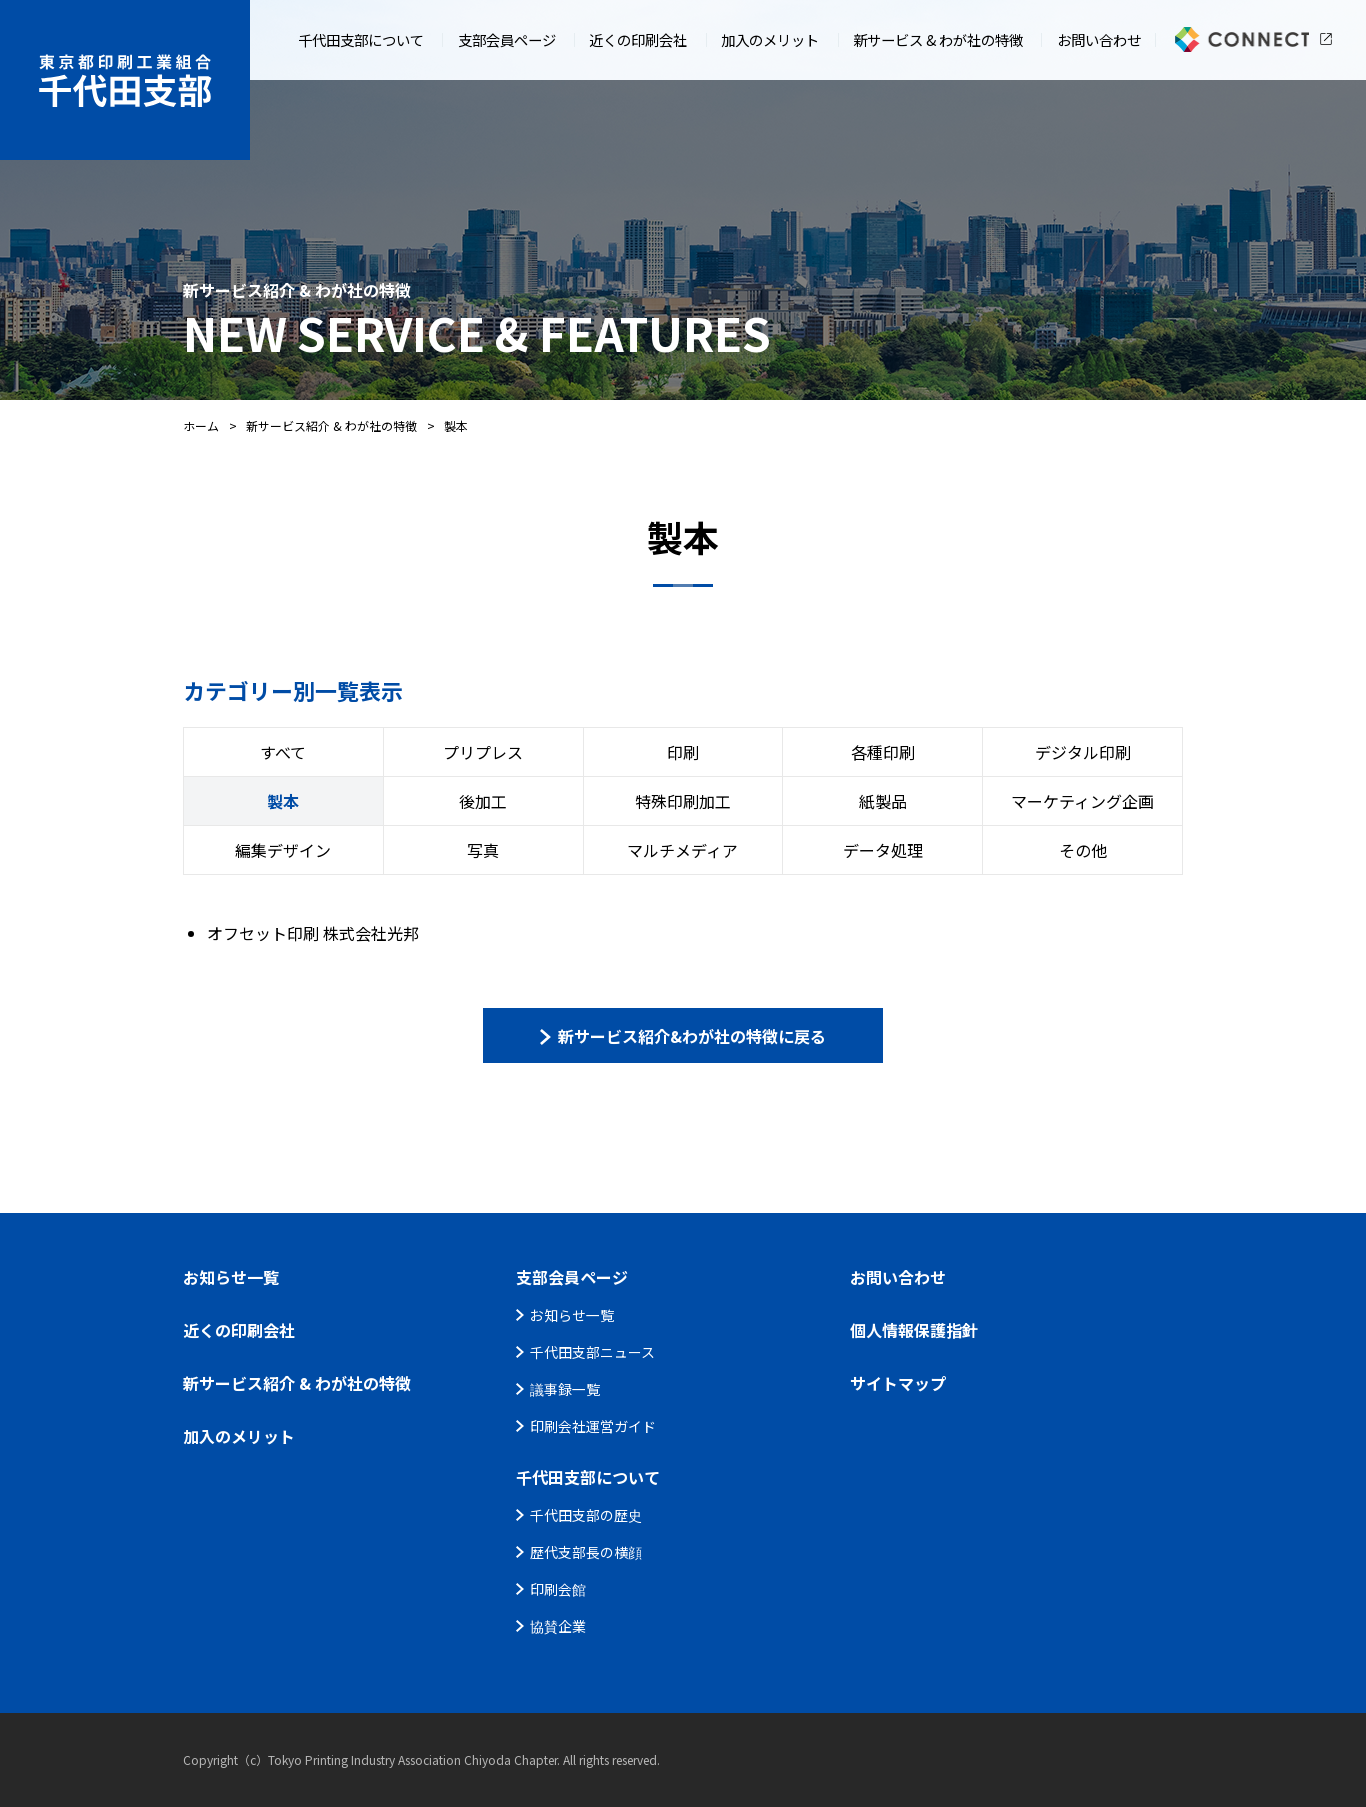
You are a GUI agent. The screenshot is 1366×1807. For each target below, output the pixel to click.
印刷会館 (558, 1589)
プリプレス (483, 752)
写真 (483, 850)
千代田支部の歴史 (586, 1515)
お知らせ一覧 (572, 1315)
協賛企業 (558, 1626)
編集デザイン (283, 850)
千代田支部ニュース (592, 1352)
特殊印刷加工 (683, 801)
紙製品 (883, 801)
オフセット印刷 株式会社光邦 (313, 933)
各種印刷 (883, 752)
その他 (1083, 850)
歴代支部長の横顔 (586, 1552)
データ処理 (883, 850)
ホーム (201, 425)
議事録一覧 (565, 1389)
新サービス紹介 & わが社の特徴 (331, 425)
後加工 (483, 801)
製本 (283, 801)
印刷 (683, 752)
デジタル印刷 (1083, 752)
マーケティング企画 (1082, 801)
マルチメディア (682, 850)
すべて (283, 752)
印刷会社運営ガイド (593, 1426)
